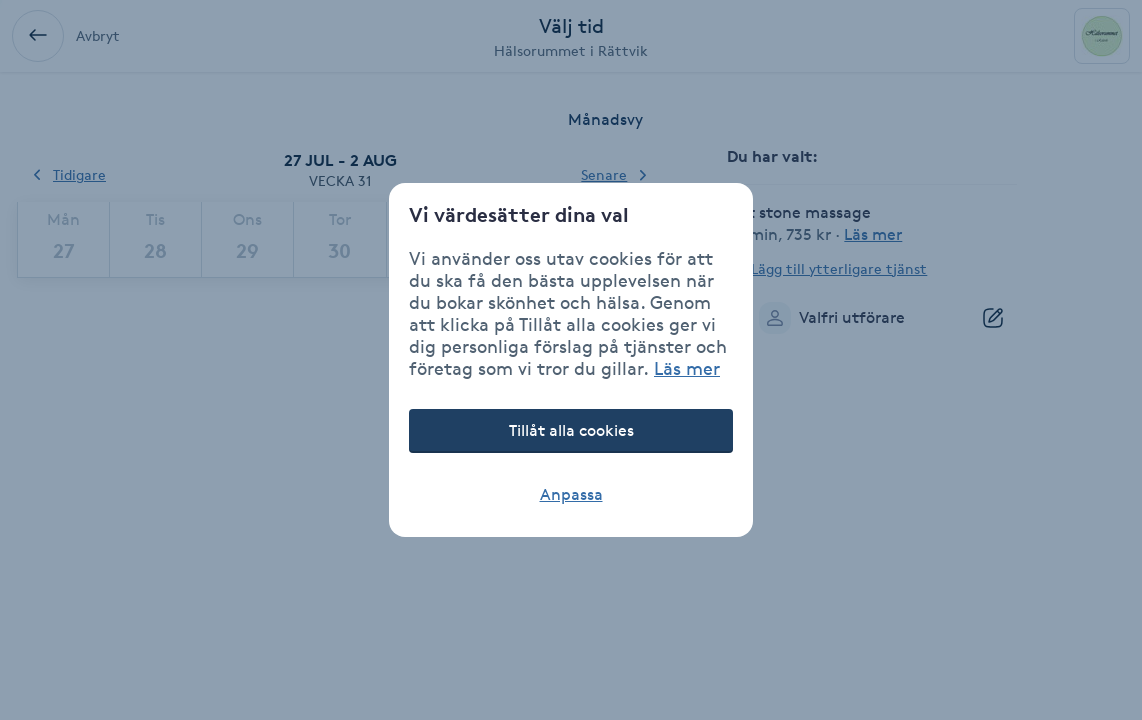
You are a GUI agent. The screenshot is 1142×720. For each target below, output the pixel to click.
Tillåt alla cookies (571, 430)
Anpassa (571, 494)
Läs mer (687, 368)
